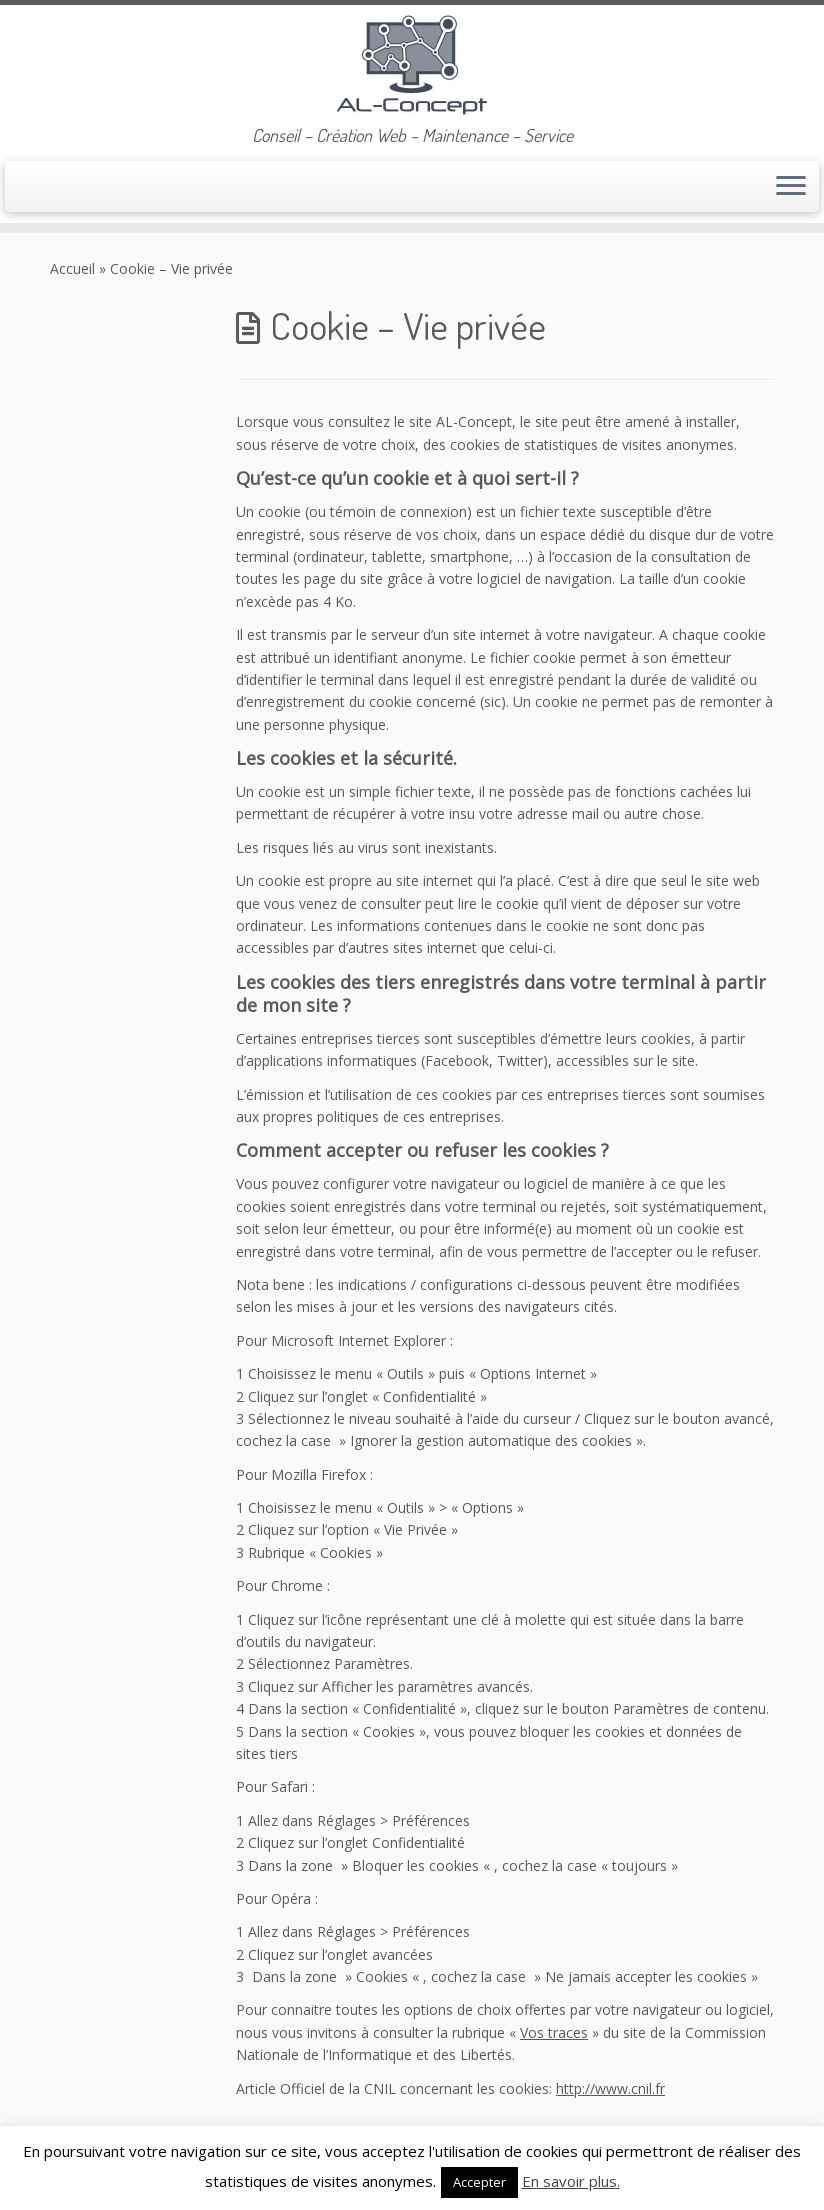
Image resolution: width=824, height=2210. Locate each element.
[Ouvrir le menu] (791, 187)
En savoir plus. (571, 2181)
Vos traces (554, 2032)
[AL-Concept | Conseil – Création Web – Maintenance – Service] (412, 65)
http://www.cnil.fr (610, 2088)
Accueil (72, 268)
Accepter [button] (479, 2182)
